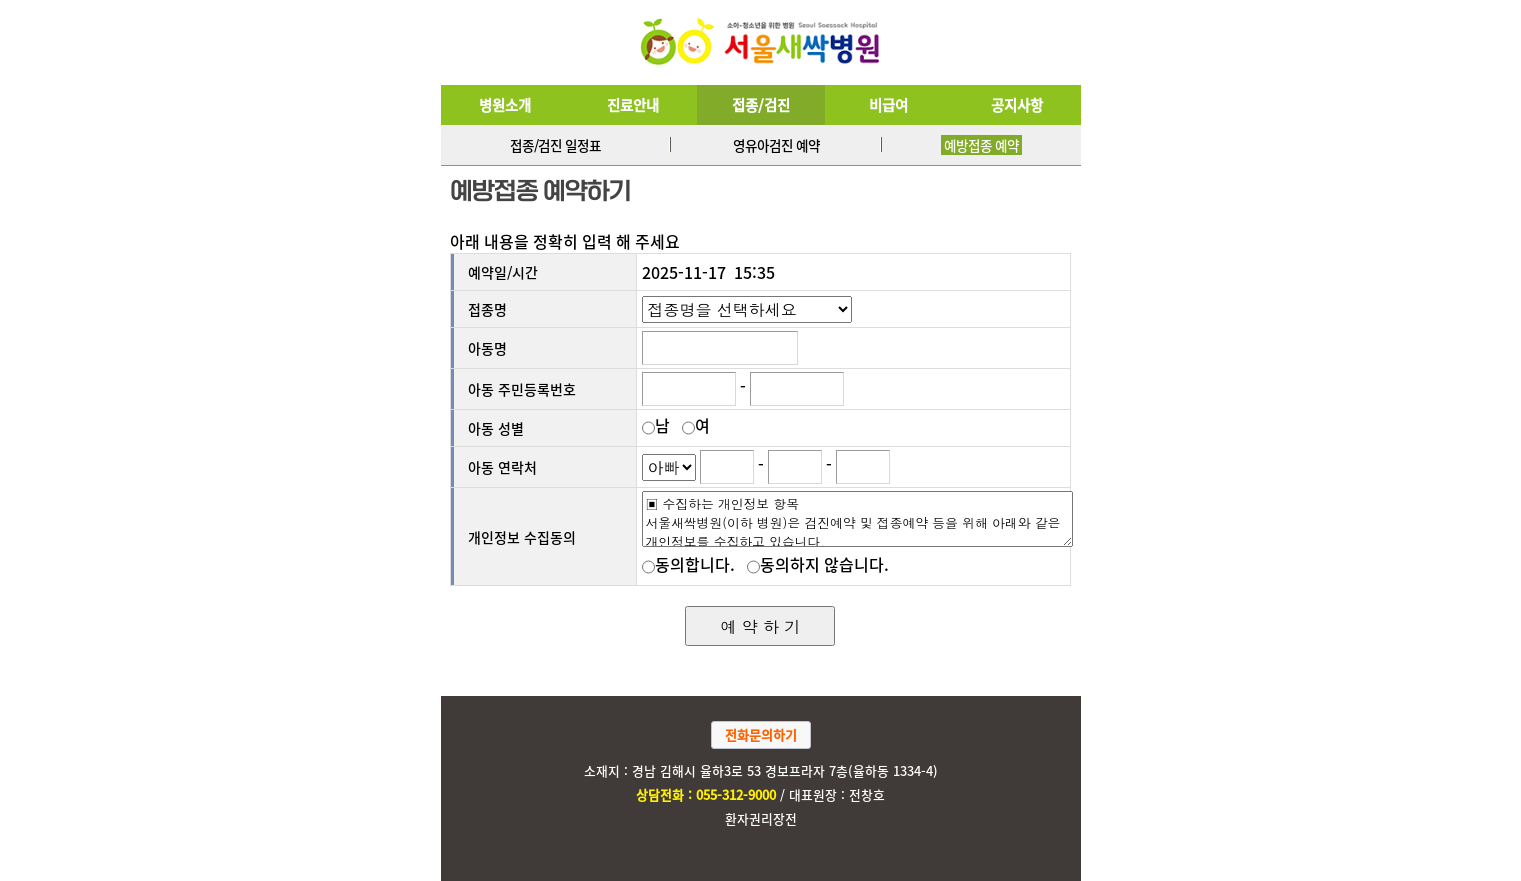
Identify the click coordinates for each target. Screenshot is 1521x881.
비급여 (888, 105)
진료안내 (633, 105)
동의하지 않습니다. (822, 564)
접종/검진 (761, 105)
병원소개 (505, 105)
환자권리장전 (761, 818)
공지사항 (1017, 105)
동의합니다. (692, 564)
